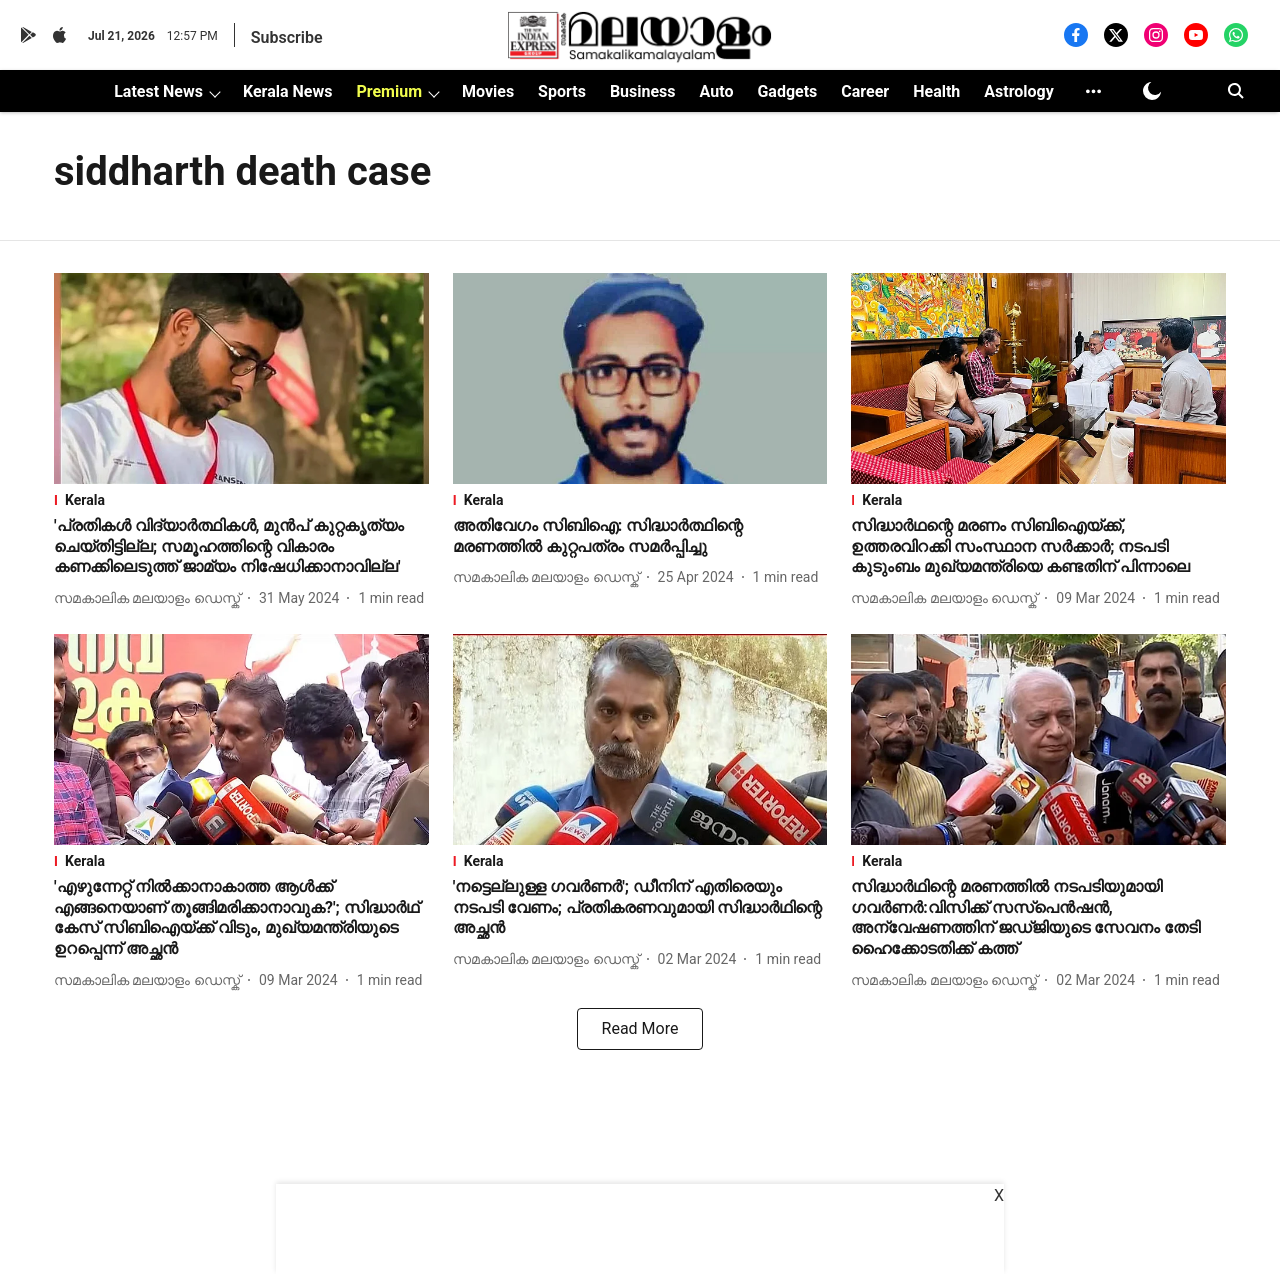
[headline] (241, 547)
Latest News (158, 91)
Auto (717, 91)
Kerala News (287, 91)
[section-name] (241, 500)
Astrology (1019, 91)
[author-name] (151, 598)
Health (936, 91)
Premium (389, 91)
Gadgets (787, 91)
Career (865, 91)
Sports (562, 91)
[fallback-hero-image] (241, 378)
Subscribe (287, 37)
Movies (488, 91)
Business (643, 91)
